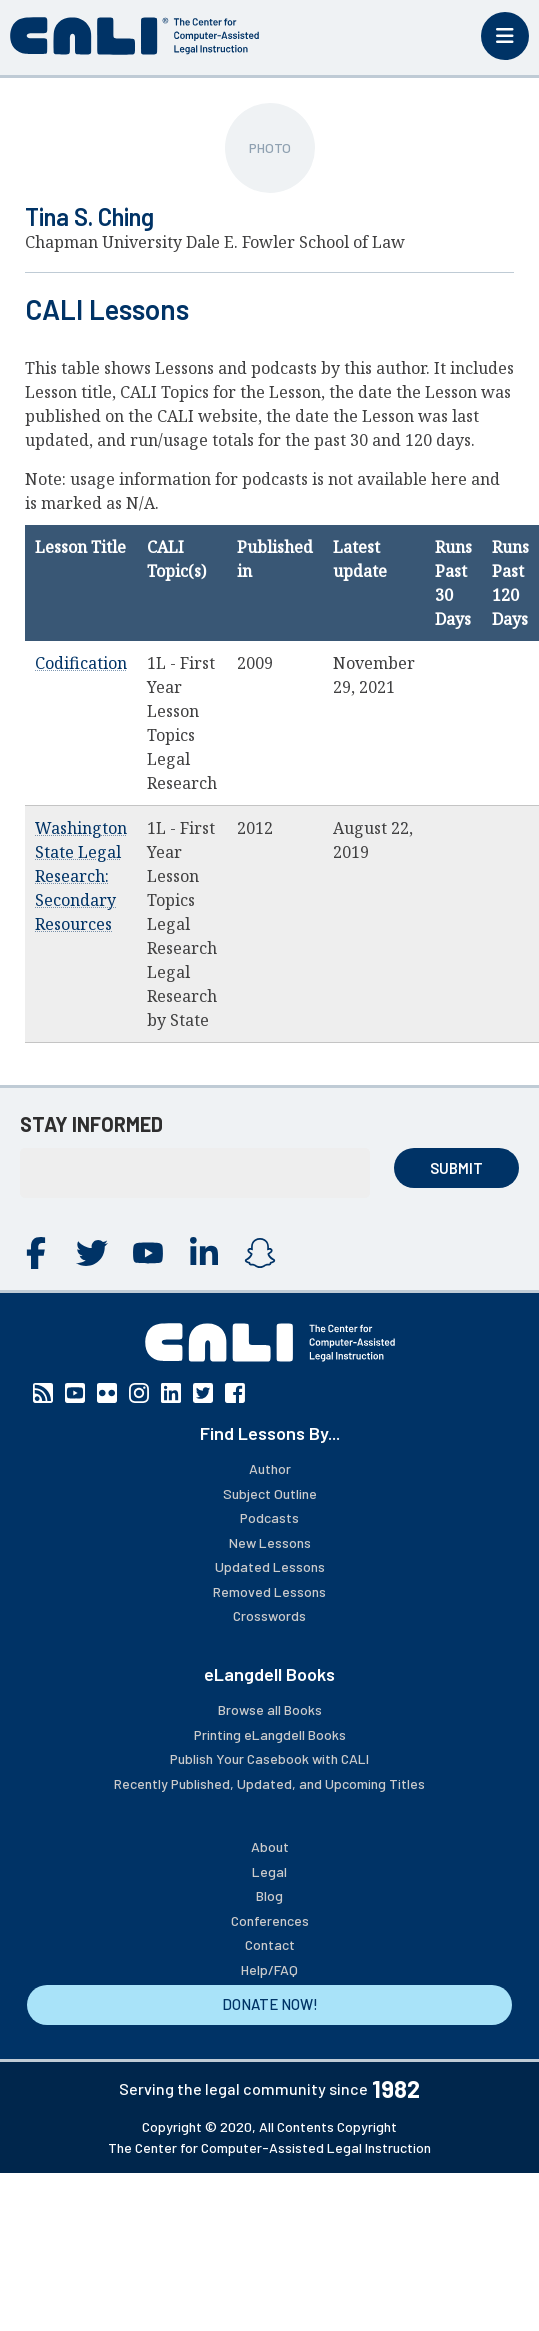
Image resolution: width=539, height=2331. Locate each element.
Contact (270, 1944)
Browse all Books (270, 1709)
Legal (269, 1871)
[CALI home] (135, 36)
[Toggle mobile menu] (505, 36)
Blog (269, 1895)
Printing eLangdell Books (270, 1734)
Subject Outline (270, 1493)
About (270, 1846)
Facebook (36, 1253)
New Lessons (270, 1542)
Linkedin (204, 1253)
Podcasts (269, 1517)
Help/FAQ (269, 1969)
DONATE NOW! (270, 2004)
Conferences (270, 1920)
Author (270, 1468)
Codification (81, 663)
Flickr (107, 1393)
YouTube (148, 1253)
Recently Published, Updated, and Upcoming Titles (269, 1783)
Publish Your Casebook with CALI (269, 1758)
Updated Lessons (270, 1566)
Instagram (260, 1253)
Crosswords (269, 1615)
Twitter (92, 1253)
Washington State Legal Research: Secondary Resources (81, 876)
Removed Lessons (269, 1591)
